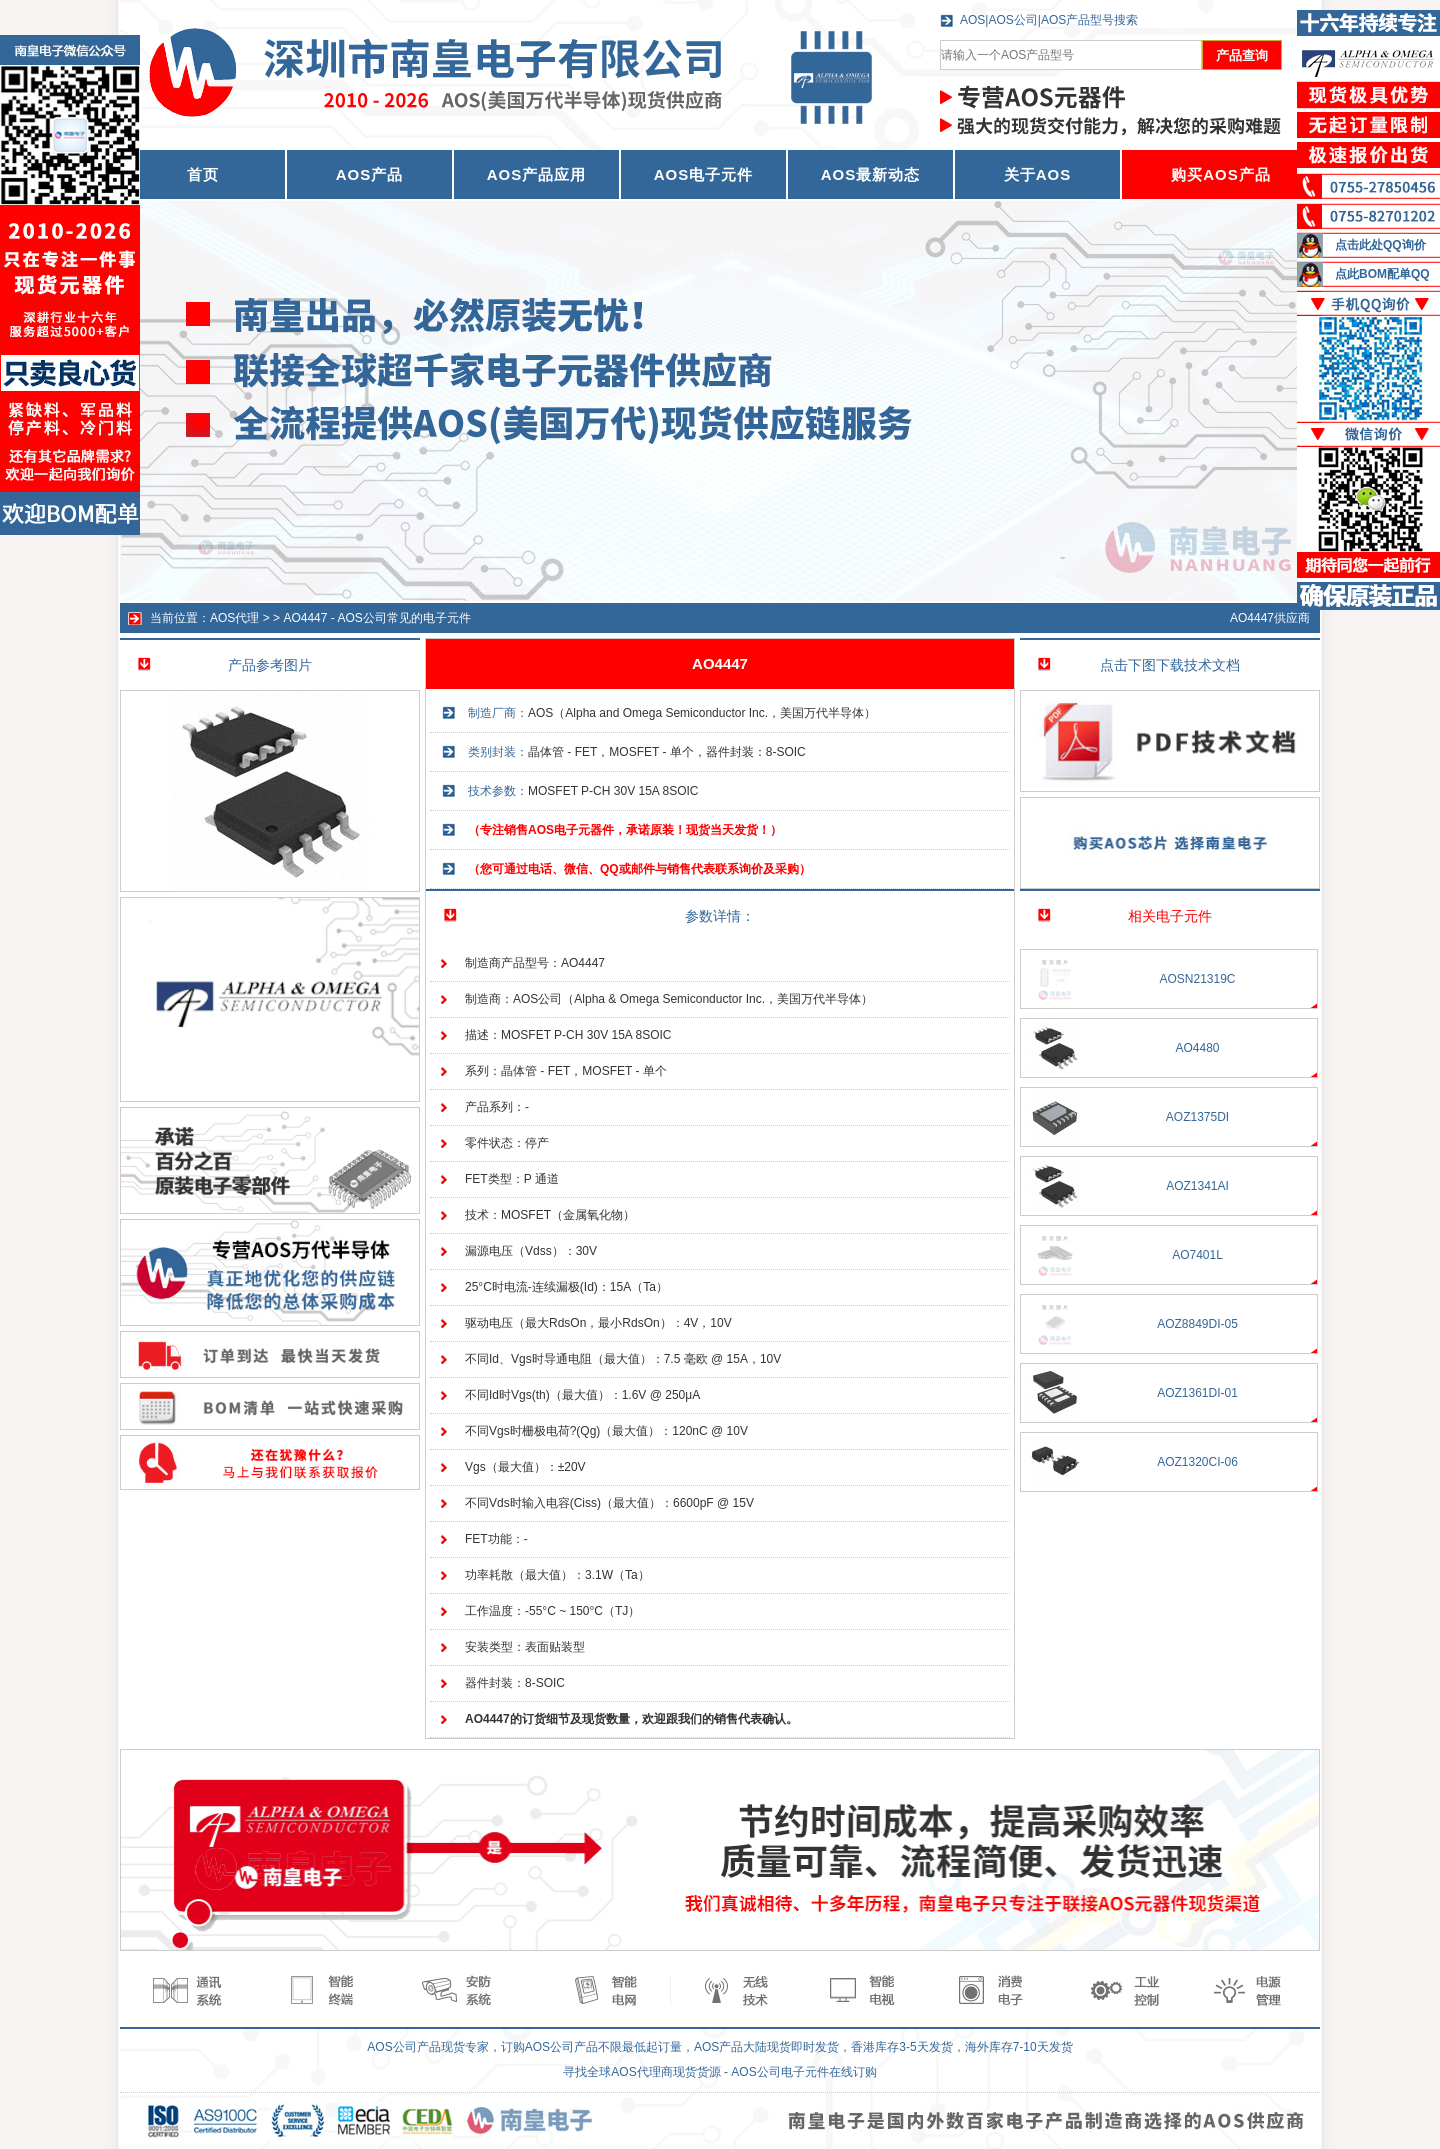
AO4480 (1197, 1048)
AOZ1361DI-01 (1197, 1393)
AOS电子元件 (704, 174)
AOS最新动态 (871, 174)
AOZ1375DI (1197, 1117)
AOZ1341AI (1197, 1186)
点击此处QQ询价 (1380, 245)
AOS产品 (370, 174)
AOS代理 (234, 618)
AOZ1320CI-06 (1197, 1462)
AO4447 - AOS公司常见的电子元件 (376, 618)
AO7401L (1197, 1255)
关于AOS (1038, 174)
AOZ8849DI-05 (1197, 1324)
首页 (203, 174)
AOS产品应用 (537, 174)
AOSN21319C (1197, 979)
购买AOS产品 (1221, 174)
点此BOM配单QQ (1382, 274)
